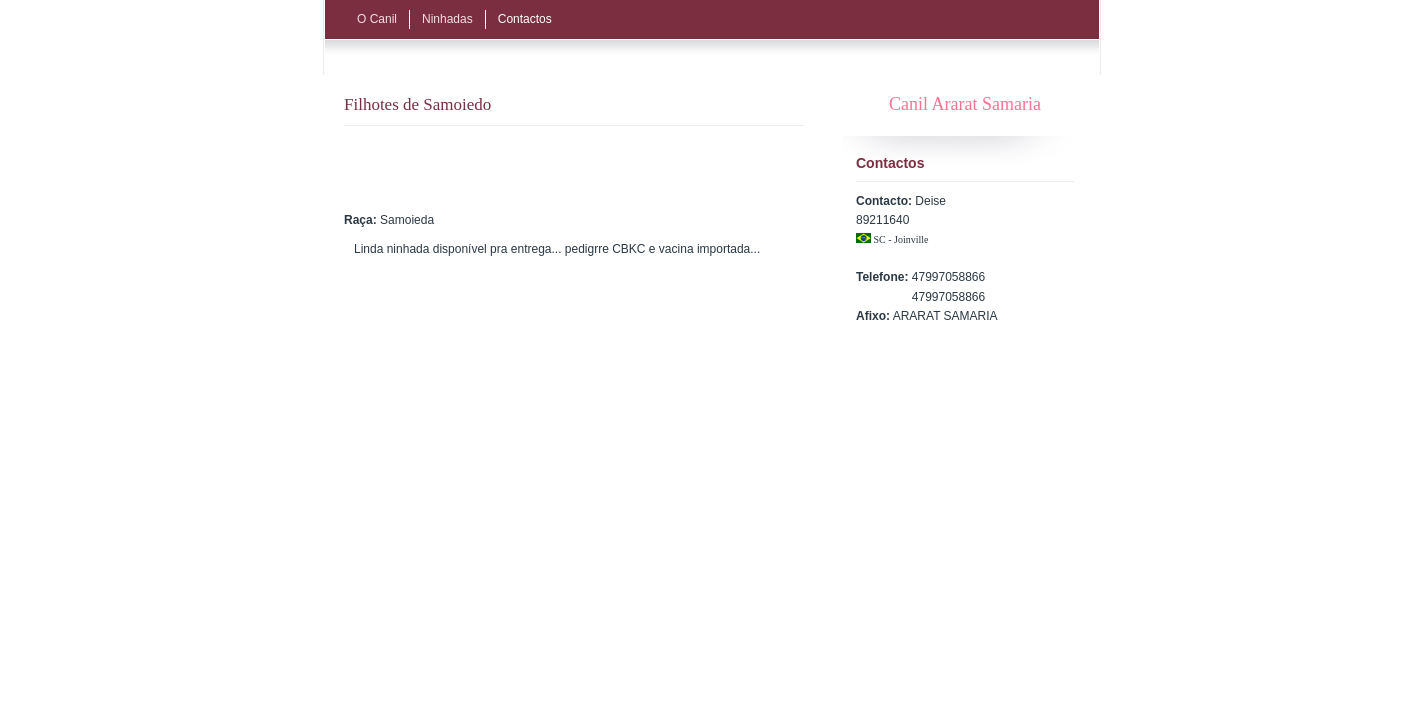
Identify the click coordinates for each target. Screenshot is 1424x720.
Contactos (525, 19)
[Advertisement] (593, 166)
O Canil (377, 19)
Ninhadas (447, 19)
